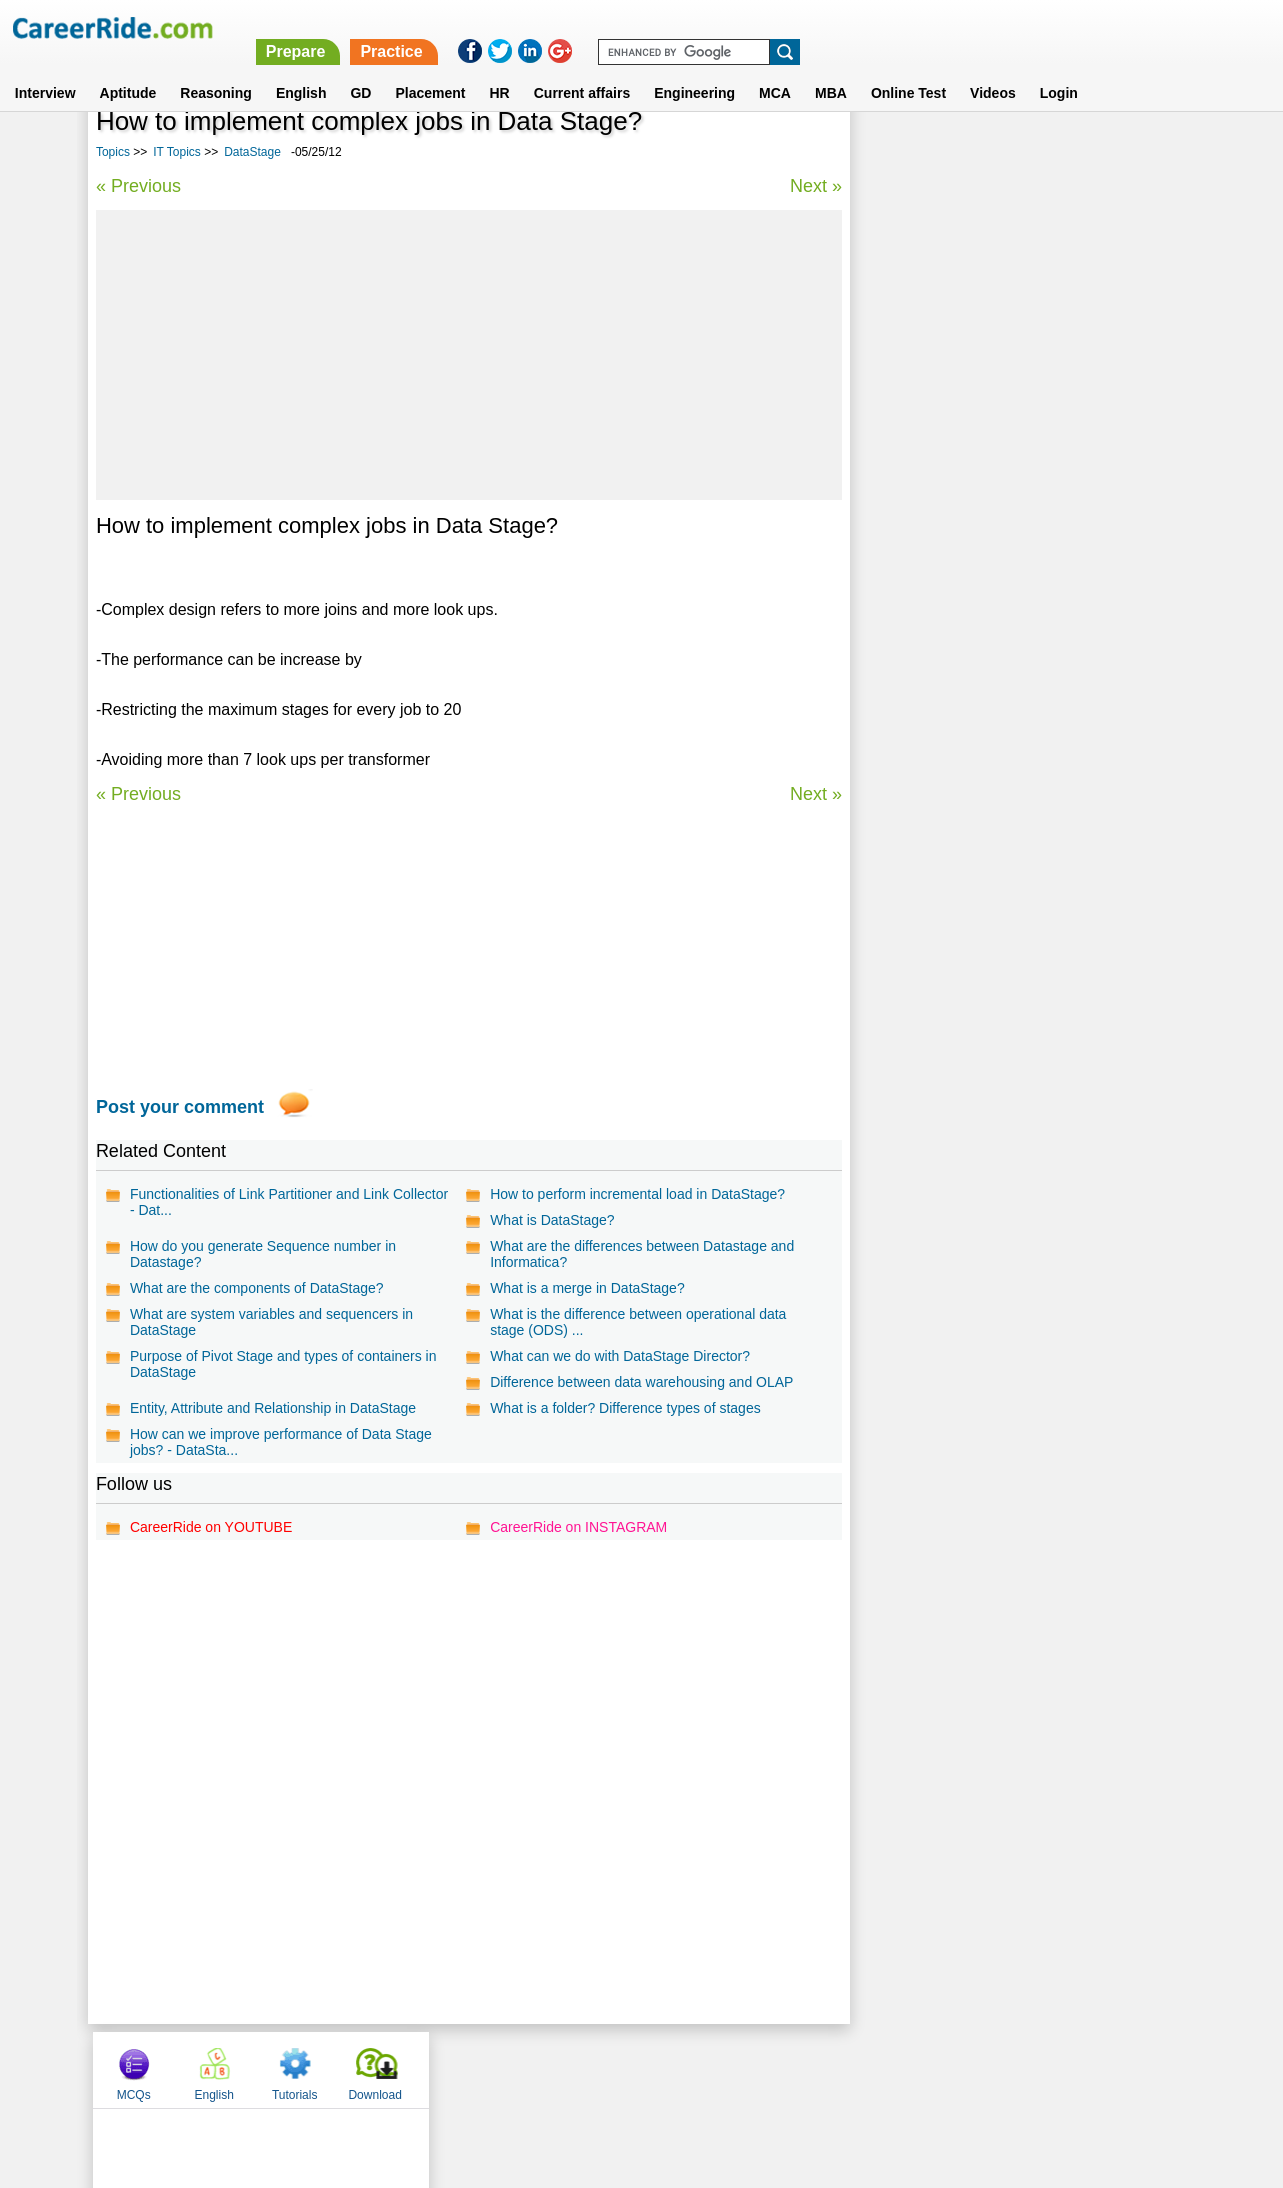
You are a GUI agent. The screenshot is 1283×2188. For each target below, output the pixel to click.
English (301, 69)
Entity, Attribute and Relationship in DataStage (273, 1408)
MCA (775, 69)
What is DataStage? (552, 1220)
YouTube (783, 2069)
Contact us (540, 2069)
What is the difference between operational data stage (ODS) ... (638, 1322)
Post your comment (180, 1107)
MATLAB (896, 549)
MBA (831, 69)
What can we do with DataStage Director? (620, 1356)
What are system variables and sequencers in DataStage (271, 1322)
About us (459, 2069)
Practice (862, 27)
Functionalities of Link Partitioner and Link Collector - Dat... (289, 1202)
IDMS (885, 619)
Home (394, 2069)
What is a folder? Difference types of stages (625, 1408)
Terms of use (633, 2069)
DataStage (252, 152)
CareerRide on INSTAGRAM (578, 1527)
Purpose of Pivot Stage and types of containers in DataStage (283, 1364)
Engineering (694, 69)
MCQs (894, 153)
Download (1135, 153)
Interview (45, 69)
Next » (815, 186)
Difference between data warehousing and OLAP (641, 1382)
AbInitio (893, 584)
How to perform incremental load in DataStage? (637, 1194)
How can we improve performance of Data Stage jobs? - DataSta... (281, 1442)
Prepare (766, 27)
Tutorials (1056, 153)
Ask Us (714, 2069)
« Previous (138, 186)
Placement (430, 69)
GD (360, 69)
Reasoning (216, 69)
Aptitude (128, 69)
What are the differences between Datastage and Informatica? (642, 1254)
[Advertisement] (468, 355)
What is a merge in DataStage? (587, 1288)
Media (887, 479)
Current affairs (582, 69)
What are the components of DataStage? (257, 1288)
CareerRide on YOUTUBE (211, 1527)
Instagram (861, 2069)
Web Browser (910, 514)
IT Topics (177, 152)
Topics (113, 152)
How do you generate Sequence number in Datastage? (263, 1254)
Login (1059, 69)
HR (499, 69)
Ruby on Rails (912, 654)
